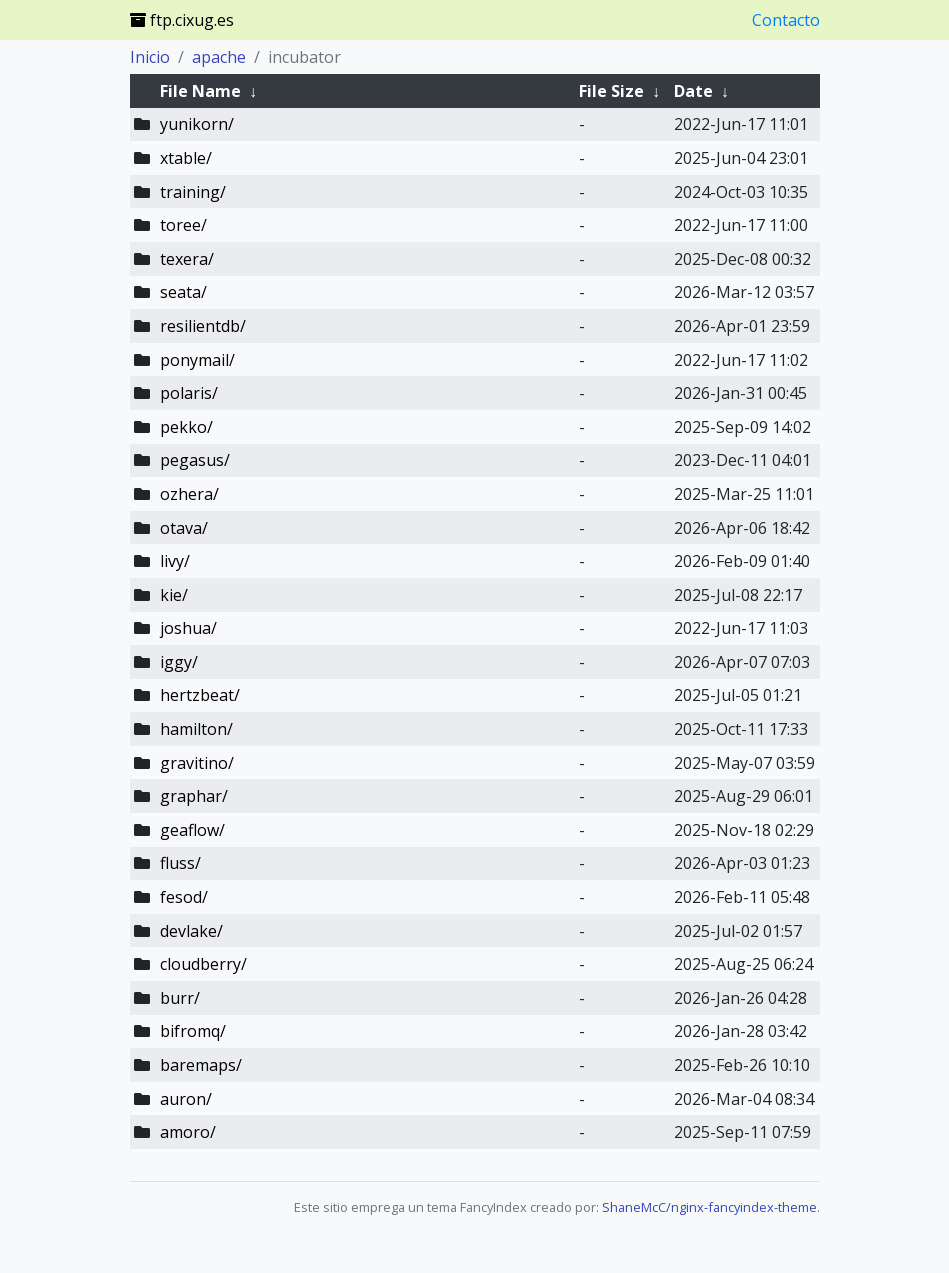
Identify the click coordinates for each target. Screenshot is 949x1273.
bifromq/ (193, 1031)
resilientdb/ (203, 326)
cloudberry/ (203, 964)
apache (219, 57)
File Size (611, 91)
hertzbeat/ (200, 695)
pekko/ (186, 427)
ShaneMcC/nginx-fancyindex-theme (709, 1207)
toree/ (183, 225)
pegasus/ (195, 460)
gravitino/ (197, 763)
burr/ (180, 998)
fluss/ (180, 863)
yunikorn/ (197, 124)
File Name (200, 91)
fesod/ (184, 897)
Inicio (150, 57)
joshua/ (188, 628)
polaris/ (189, 393)
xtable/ (186, 158)
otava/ (184, 528)
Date (693, 91)
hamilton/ (196, 729)
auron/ (186, 1099)
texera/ (187, 259)
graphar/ (194, 796)
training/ (193, 192)
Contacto (786, 20)
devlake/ (191, 931)
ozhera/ (189, 494)
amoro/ (188, 1132)
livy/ (175, 561)
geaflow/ (192, 830)
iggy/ (179, 662)
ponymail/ (197, 360)
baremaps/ (201, 1065)
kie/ (174, 595)
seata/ (183, 292)
